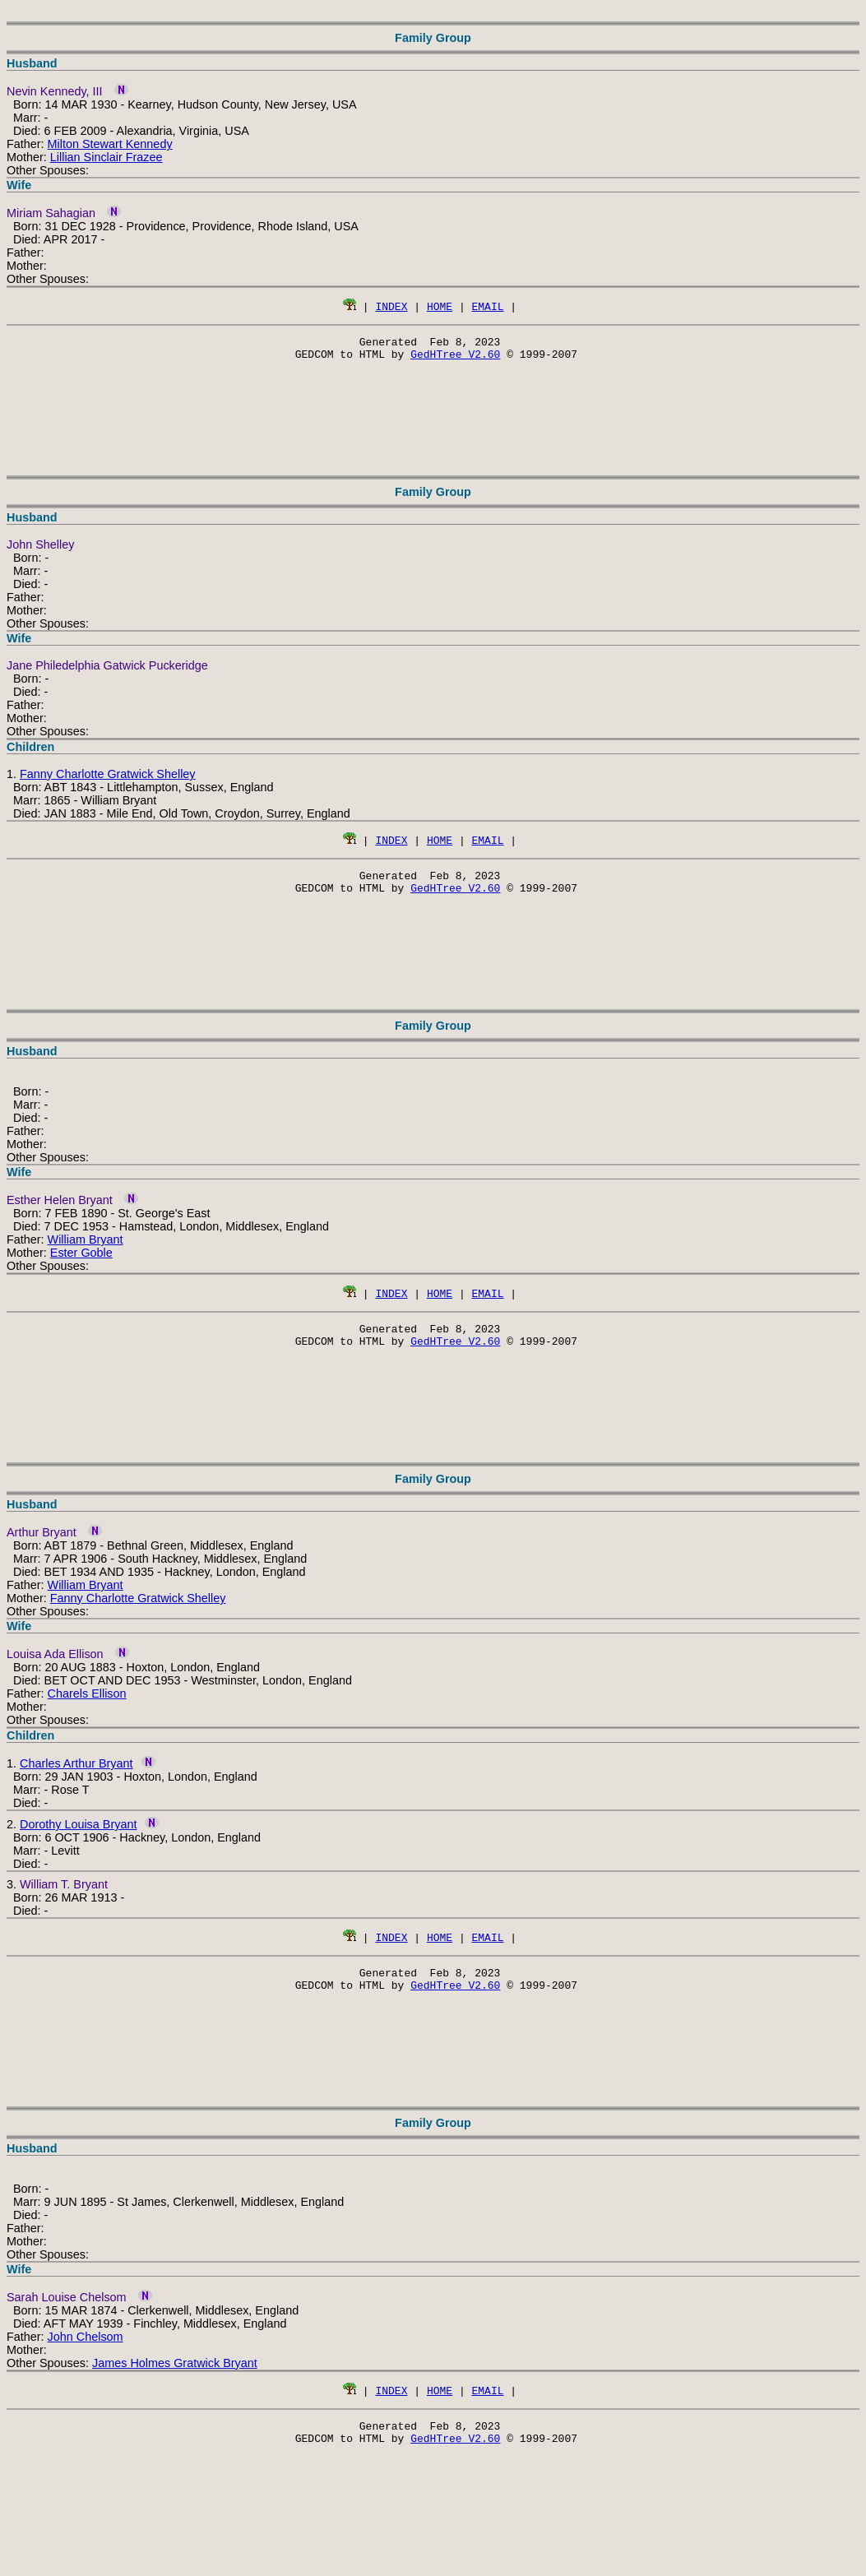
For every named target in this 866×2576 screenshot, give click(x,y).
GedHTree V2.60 (455, 358)
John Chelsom (85, 2356)
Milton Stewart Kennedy (110, 144)
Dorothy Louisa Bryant (78, 1839)
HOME (439, 306)
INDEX (391, 306)
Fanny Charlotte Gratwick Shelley (108, 778)
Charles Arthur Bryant (76, 1778)
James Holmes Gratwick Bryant (174, 2382)
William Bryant (85, 1249)
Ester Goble (81, 1262)
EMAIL (488, 306)
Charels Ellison (87, 1708)
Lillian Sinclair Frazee (106, 157)
